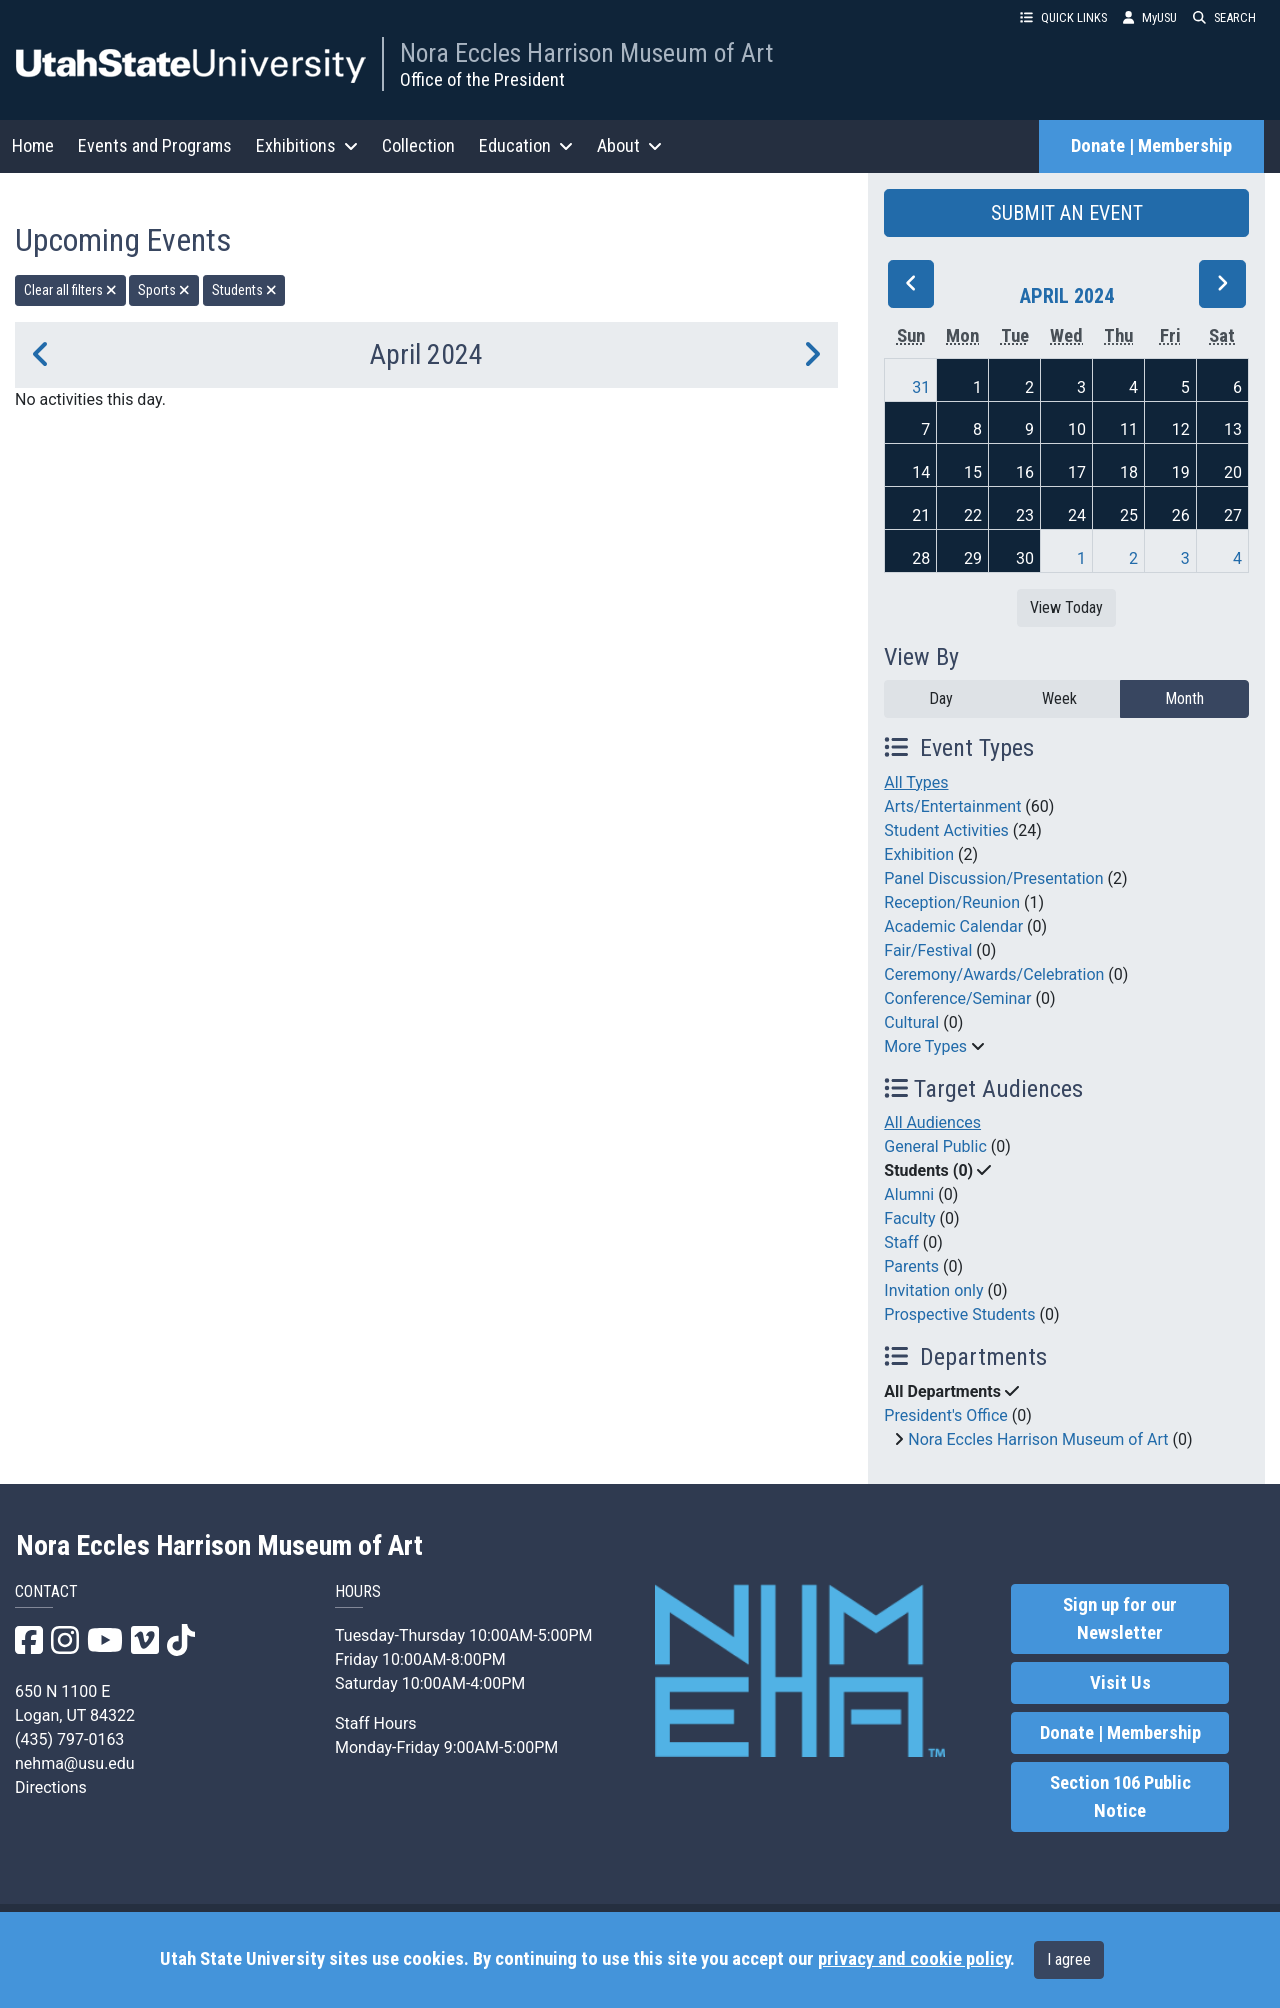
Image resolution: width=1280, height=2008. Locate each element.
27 (1233, 515)
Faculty (909, 1218)
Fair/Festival (928, 950)
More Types (925, 1046)
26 (1181, 515)
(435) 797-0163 (69, 1739)
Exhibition (919, 854)
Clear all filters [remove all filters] (70, 290)
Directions (51, 1787)
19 (1181, 472)
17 (1077, 472)
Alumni (909, 1194)
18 (1129, 472)
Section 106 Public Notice (1120, 1797)
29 (973, 558)
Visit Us (1120, 1683)
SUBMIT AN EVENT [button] (1067, 213)
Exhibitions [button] (307, 145)
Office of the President (482, 79)
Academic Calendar (953, 926)
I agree (1069, 1959)
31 (921, 387)
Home (33, 145)
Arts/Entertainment (952, 806)
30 (1025, 558)
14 (921, 472)
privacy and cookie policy (914, 1959)
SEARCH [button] (1224, 17)
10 (1077, 429)
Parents (911, 1266)
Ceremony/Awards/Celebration (994, 974)
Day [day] (941, 698)
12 (1181, 429)
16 (1025, 472)
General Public (935, 1146)
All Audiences (932, 1122)
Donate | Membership (1151, 146)
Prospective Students (959, 1314)
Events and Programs (155, 145)
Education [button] (526, 145)
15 (973, 472)
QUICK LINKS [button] (1063, 17)
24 (1077, 515)
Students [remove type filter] (244, 290)
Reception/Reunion (952, 902)
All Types (916, 782)
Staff (901, 1242)
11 (1129, 429)
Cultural (911, 1022)
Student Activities (946, 830)
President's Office (946, 1415)
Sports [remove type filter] (164, 290)
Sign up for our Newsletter (1120, 1619)
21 (921, 515)
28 (921, 558)
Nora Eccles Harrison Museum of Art (586, 53)
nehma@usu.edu (75, 1763)
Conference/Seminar (957, 998)
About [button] (629, 145)
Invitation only (933, 1290)
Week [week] (1059, 698)
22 (973, 515)
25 (1129, 515)
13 (1233, 429)
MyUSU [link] (1150, 17)
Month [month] (1184, 698)
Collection (418, 145)
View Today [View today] (1066, 607)
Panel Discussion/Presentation (993, 878)
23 (1025, 515)
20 (1233, 472)
